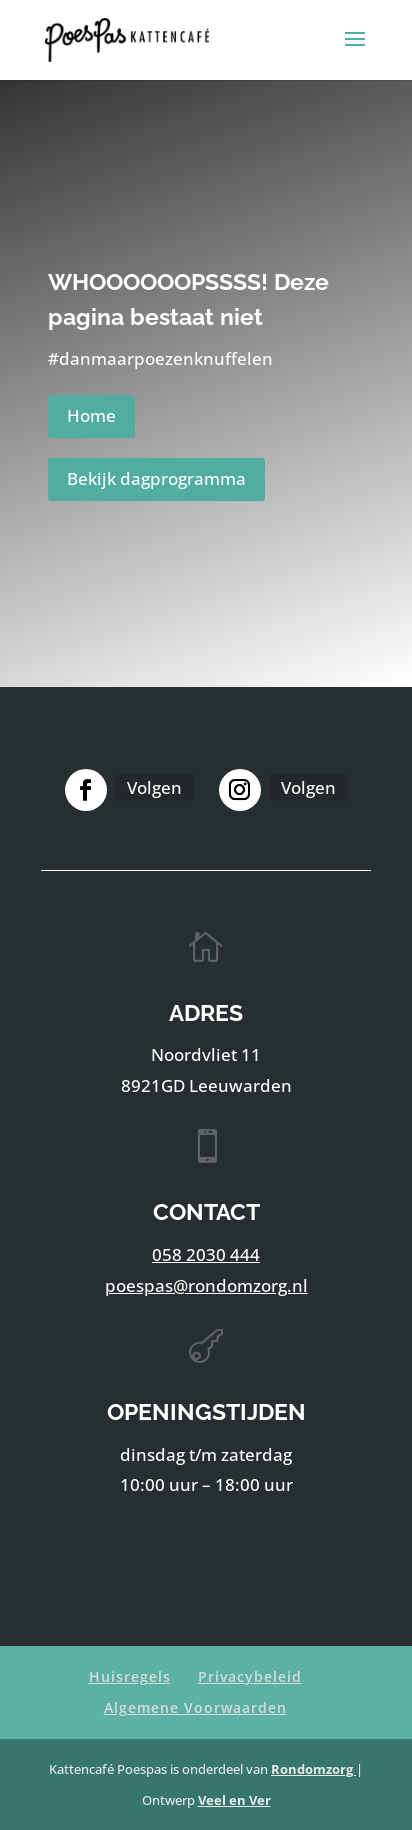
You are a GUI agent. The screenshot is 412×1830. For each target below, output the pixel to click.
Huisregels (130, 1676)
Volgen (154, 787)
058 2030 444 (206, 1254)
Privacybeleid (250, 1676)
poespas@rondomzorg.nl (206, 1285)
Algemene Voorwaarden (195, 1707)
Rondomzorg (313, 1769)
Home (91, 415)
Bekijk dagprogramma (156, 478)
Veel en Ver (234, 1800)
